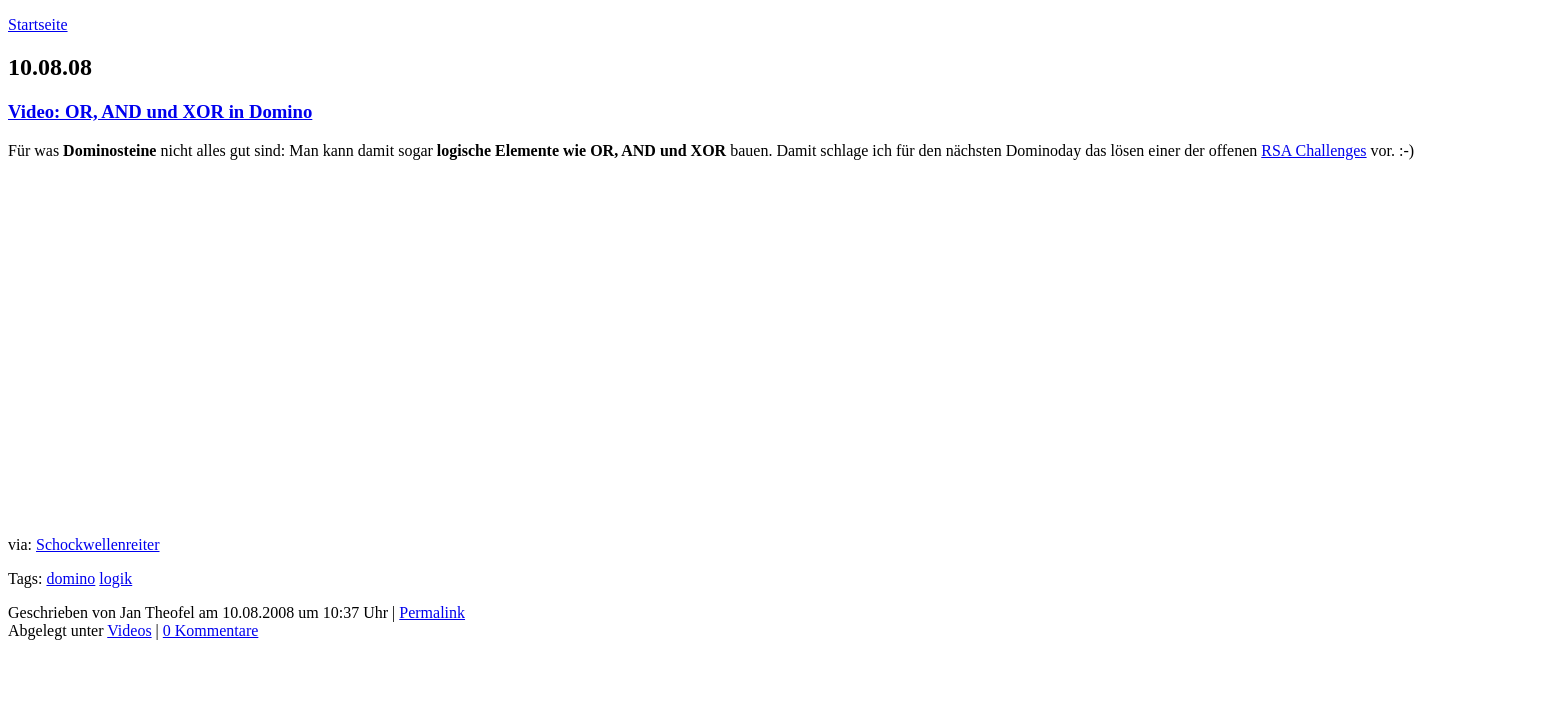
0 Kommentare (211, 630)
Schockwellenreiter (98, 544)
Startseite (38, 24)
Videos (129, 630)
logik (115, 578)
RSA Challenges (1313, 150)
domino (70, 578)
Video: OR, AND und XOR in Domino (160, 111)
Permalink (432, 612)
